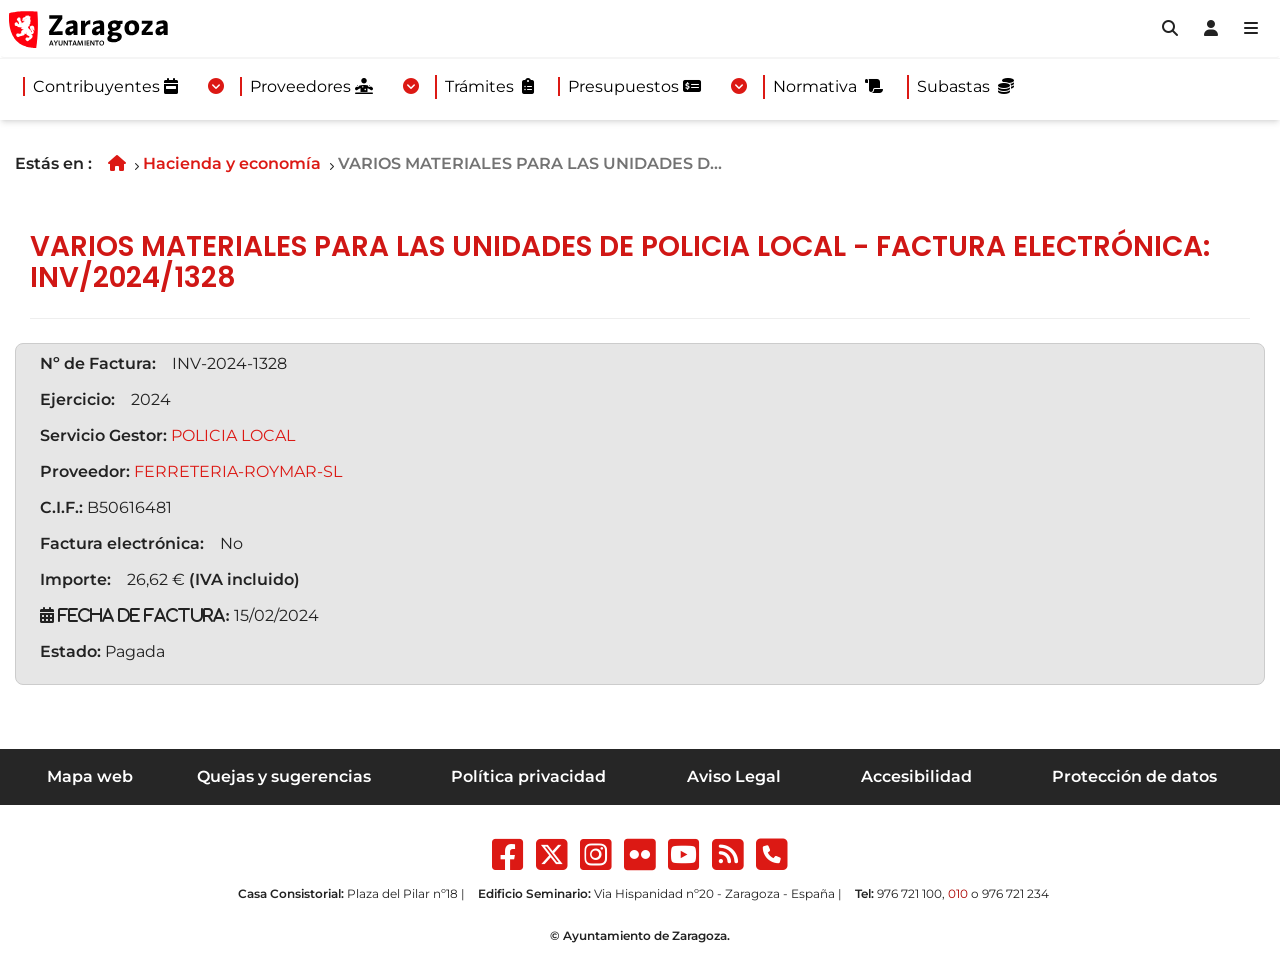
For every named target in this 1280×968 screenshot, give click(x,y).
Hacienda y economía (232, 163)
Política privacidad (528, 776)
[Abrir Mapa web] (1251, 29)
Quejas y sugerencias (284, 776)
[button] (1170, 29)
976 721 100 (909, 893)
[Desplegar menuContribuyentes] (216, 87)
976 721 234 (1015, 893)
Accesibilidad (916, 776)
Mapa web (90, 776)
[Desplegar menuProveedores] (411, 87)
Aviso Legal (734, 776)
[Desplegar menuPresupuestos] (739, 87)
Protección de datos (1134, 776)
